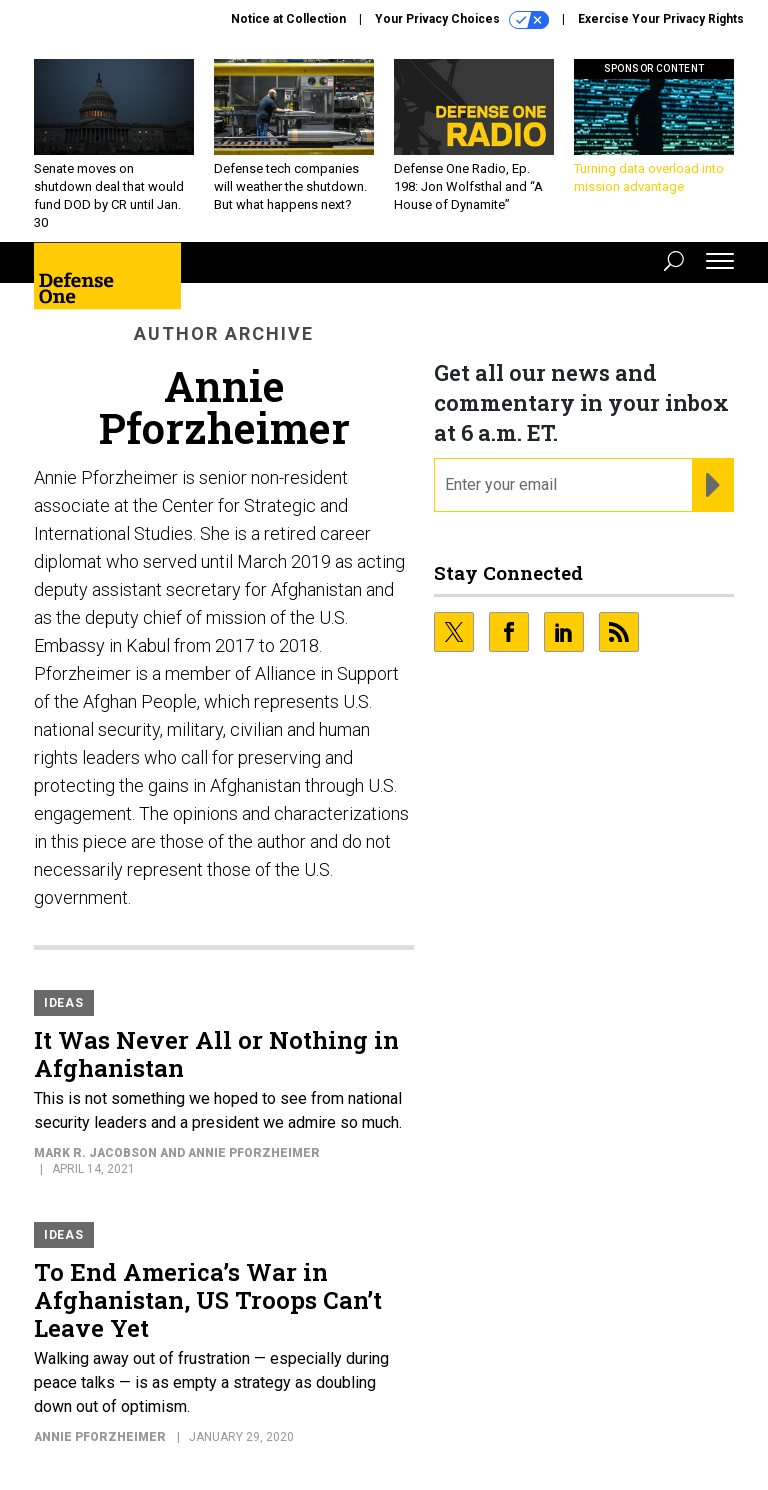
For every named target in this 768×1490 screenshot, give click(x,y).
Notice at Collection (288, 19)
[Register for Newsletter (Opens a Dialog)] (712, 485)
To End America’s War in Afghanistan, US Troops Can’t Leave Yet (208, 1300)
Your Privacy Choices (462, 20)
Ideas (64, 1003)
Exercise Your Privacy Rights (661, 19)
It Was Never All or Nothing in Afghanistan (216, 1054)
